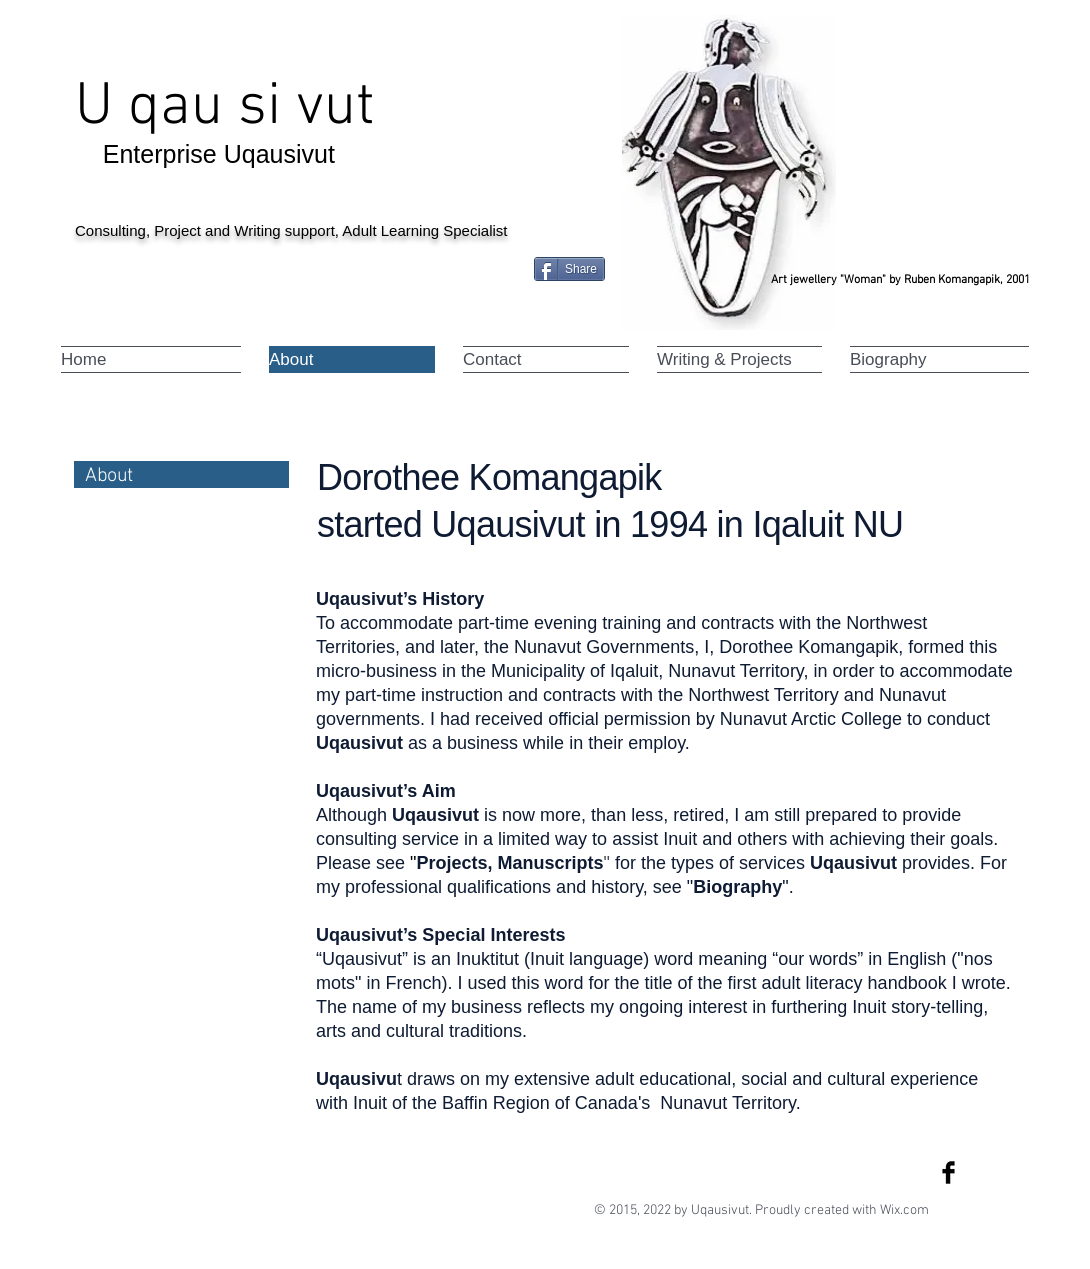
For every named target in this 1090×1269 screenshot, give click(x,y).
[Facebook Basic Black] (948, 1172)
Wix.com (904, 1210)
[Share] (569, 269)
